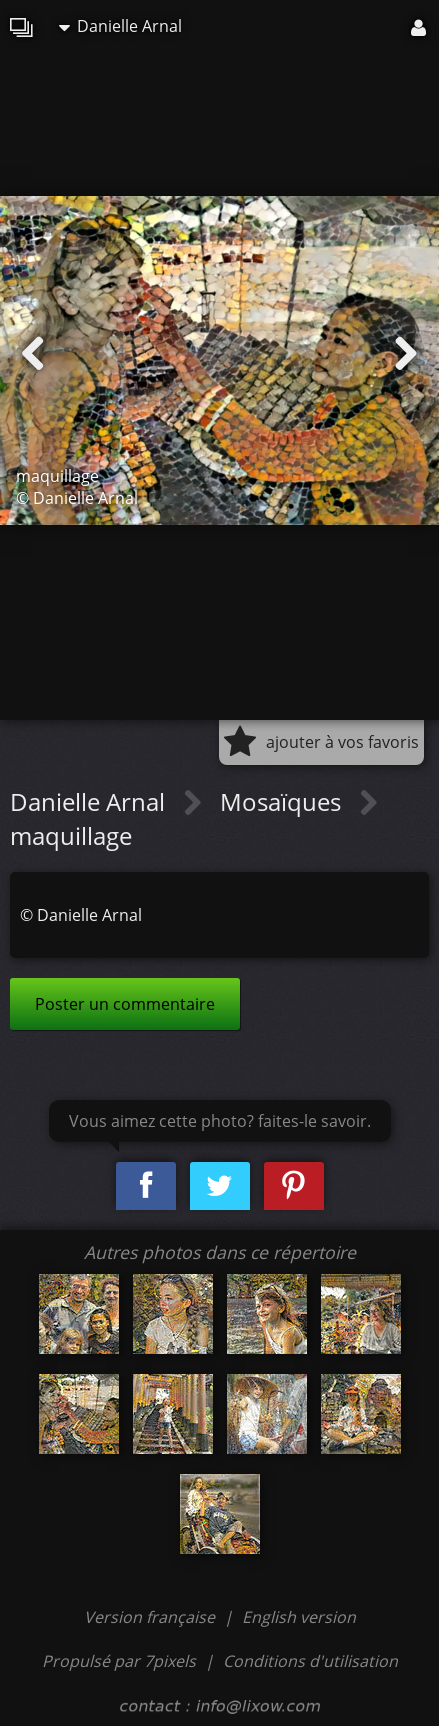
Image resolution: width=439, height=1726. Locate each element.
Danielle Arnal (120, 26)
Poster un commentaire (125, 1004)
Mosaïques (283, 801)
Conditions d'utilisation (310, 1661)
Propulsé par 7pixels (119, 1661)
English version (299, 1617)
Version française (151, 1617)
